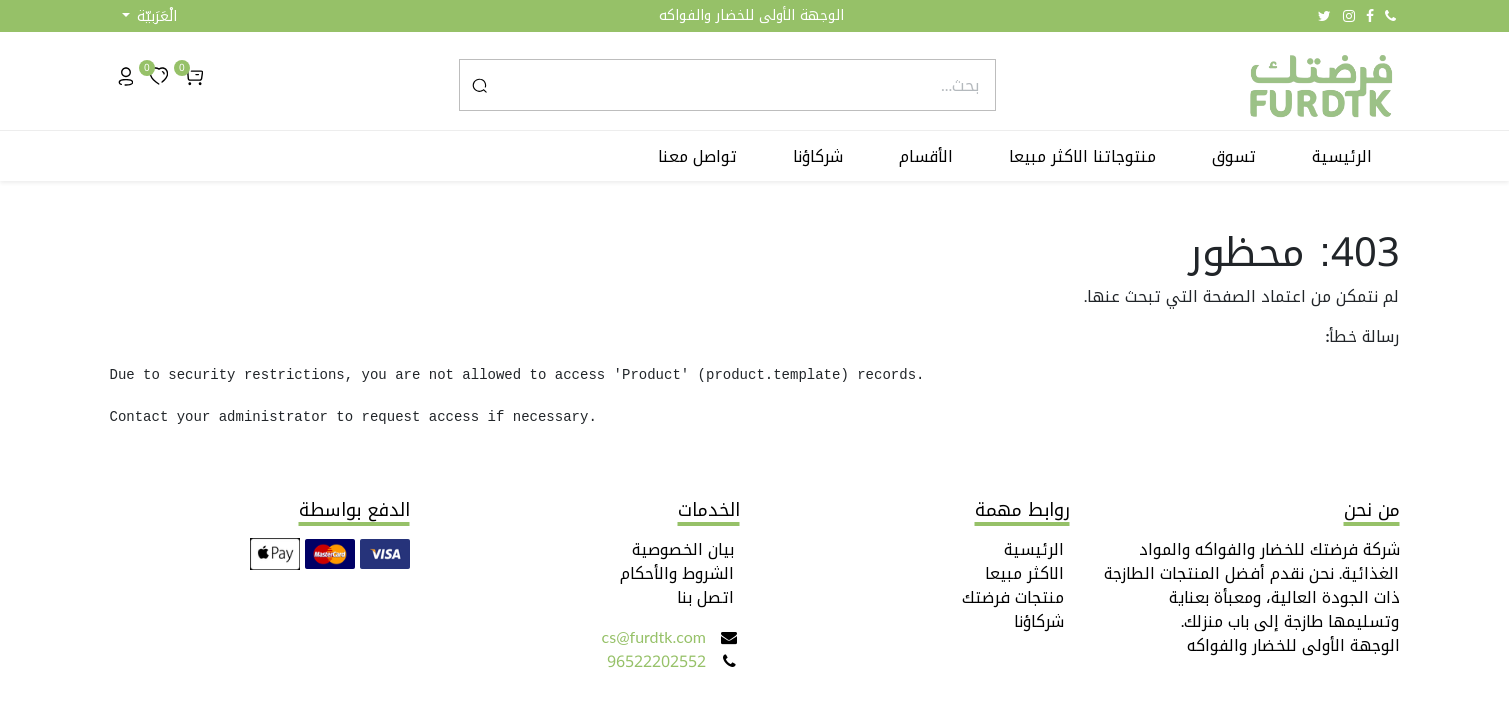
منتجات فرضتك (1013, 597)
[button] (149, 16)
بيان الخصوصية (683, 549)
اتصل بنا (705, 597)
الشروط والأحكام (677, 573)
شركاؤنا (1039, 621)
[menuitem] (1342, 157)
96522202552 (656, 661)
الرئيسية (1034, 549)
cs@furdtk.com (654, 637)
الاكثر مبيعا (1024, 573)
